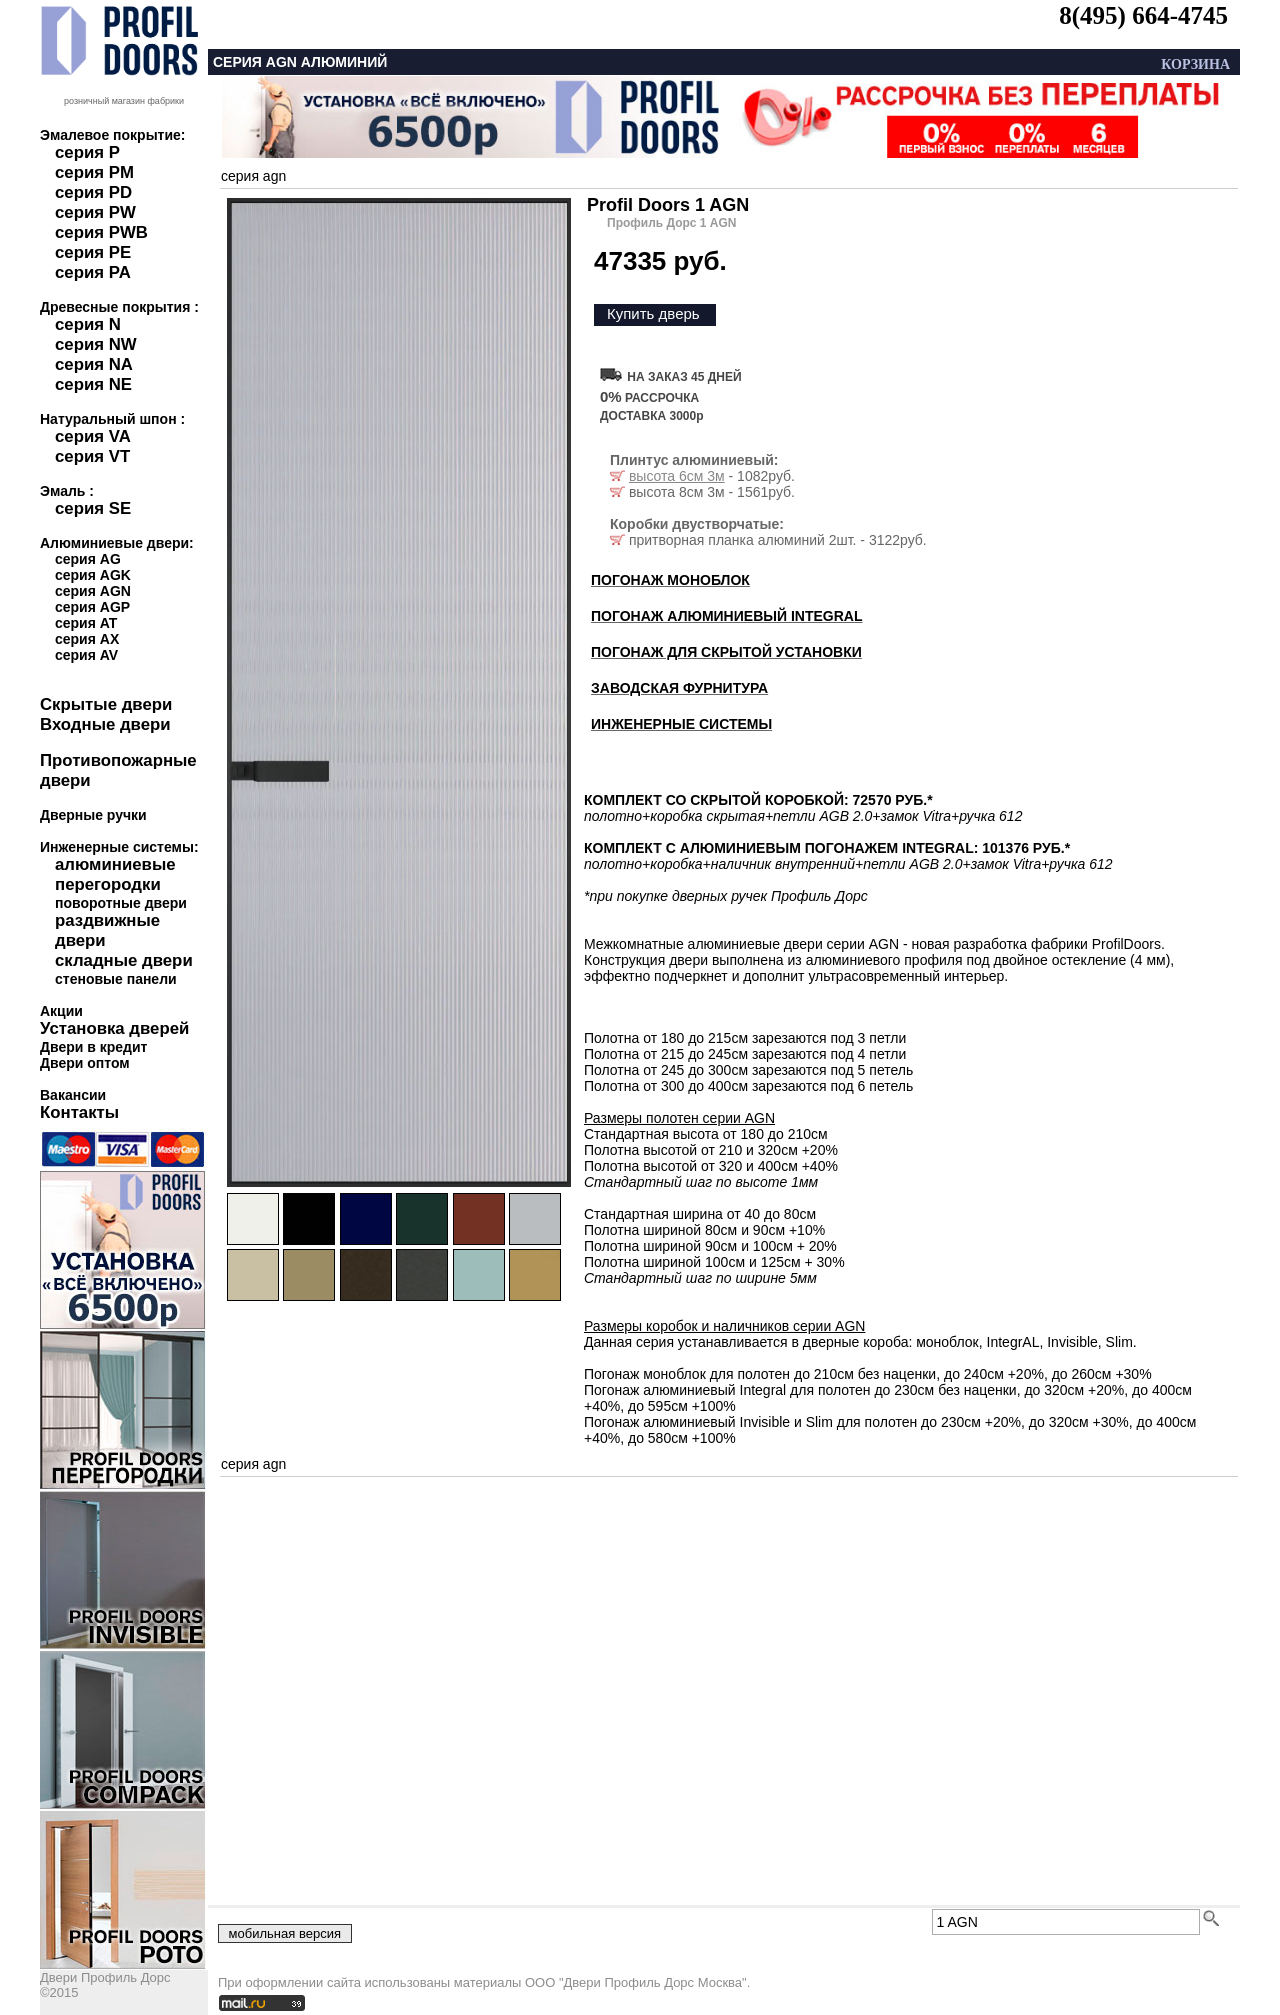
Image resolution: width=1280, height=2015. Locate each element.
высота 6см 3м (677, 476)
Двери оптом (85, 1063)
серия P (87, 152)
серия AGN (93, 591)
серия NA (94, 364)
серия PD (93, 192)
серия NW (96, 344)
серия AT (86, 623)
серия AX (87, 639)
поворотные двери (121, 903)
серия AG (88, 559)
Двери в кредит (93, 1047)
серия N (88, 324)
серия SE (93, 508)
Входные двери (105, 724)
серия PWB (101, 232)
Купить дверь (653, 313)
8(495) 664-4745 (1143, 15)
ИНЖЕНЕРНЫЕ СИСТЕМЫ (681, 724)
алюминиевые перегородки (115, 874)
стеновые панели (116, 979)
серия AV (86, 655)
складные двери (124, 960)
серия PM (94, 172)
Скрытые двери (106, 704)
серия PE (93, 252)
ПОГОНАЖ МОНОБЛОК (670, 580)
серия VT (92, 456)
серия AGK (93, 575)
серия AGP (92, 607)
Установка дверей (114, 1028)
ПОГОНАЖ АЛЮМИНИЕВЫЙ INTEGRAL (726, 616)
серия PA (93, 272)
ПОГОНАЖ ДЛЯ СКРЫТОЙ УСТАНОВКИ (726, 652)
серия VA (93, 436)
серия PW (95, 212)
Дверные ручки (93, 815)
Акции (61, 1011)
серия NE (93, 384)
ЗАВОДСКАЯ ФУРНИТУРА (679, 688)
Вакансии (73, 1095)
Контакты (79, 1112)
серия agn (253, 176)
